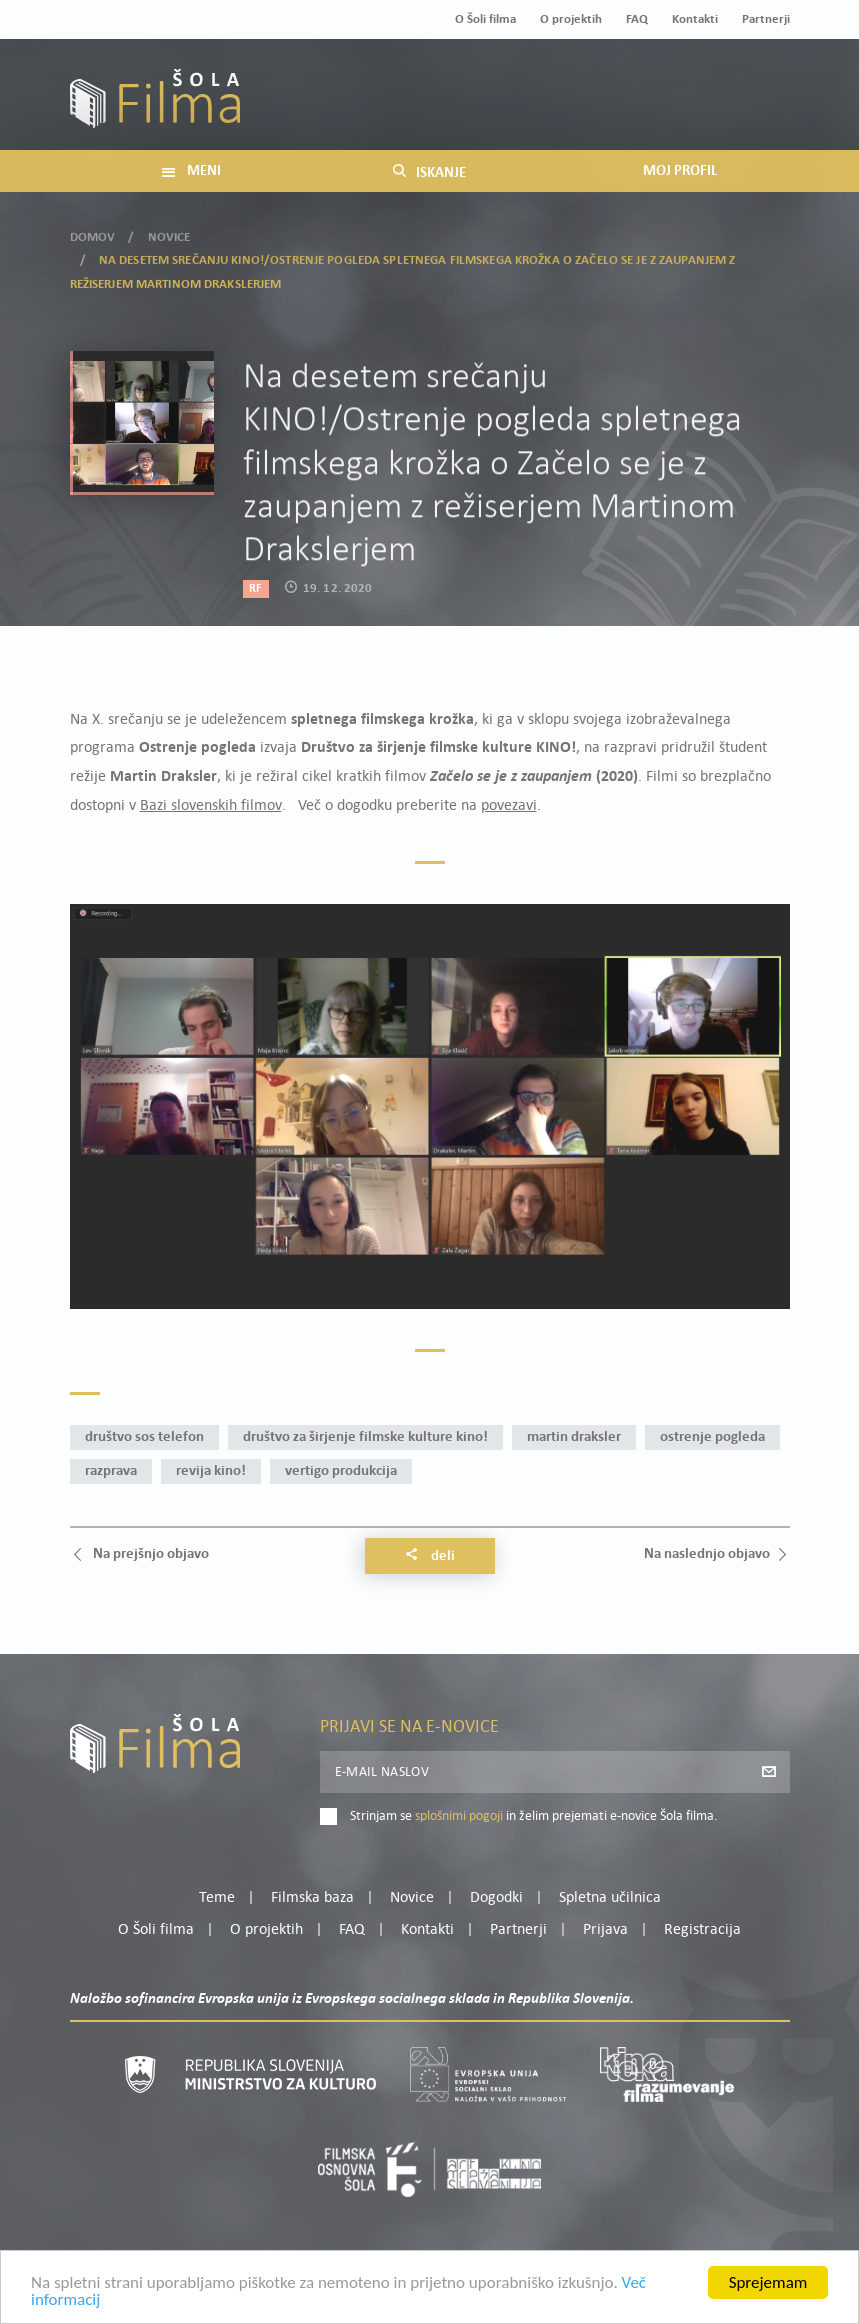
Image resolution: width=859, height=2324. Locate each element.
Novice (169, 228)
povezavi (509, 806)
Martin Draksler (574, 1437)
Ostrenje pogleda (712, 1437)
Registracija (756, 108)
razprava (111, 1471)
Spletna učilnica (610, 1898)
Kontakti (695, 19)
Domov (93, 228)
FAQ (637, 19)
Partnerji (766, 19)
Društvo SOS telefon (144, 1437)
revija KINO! (211, 1471)
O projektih (571, 19)
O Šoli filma (485, 19)
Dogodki (496, 1898)
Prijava (664, 108)
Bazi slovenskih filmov (211, 806)
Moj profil (686, 84)
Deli (430, 1556)
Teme (217, 1898)
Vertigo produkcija (341, 1471)
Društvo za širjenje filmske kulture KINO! (365, 1437)
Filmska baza (312, 1898)
